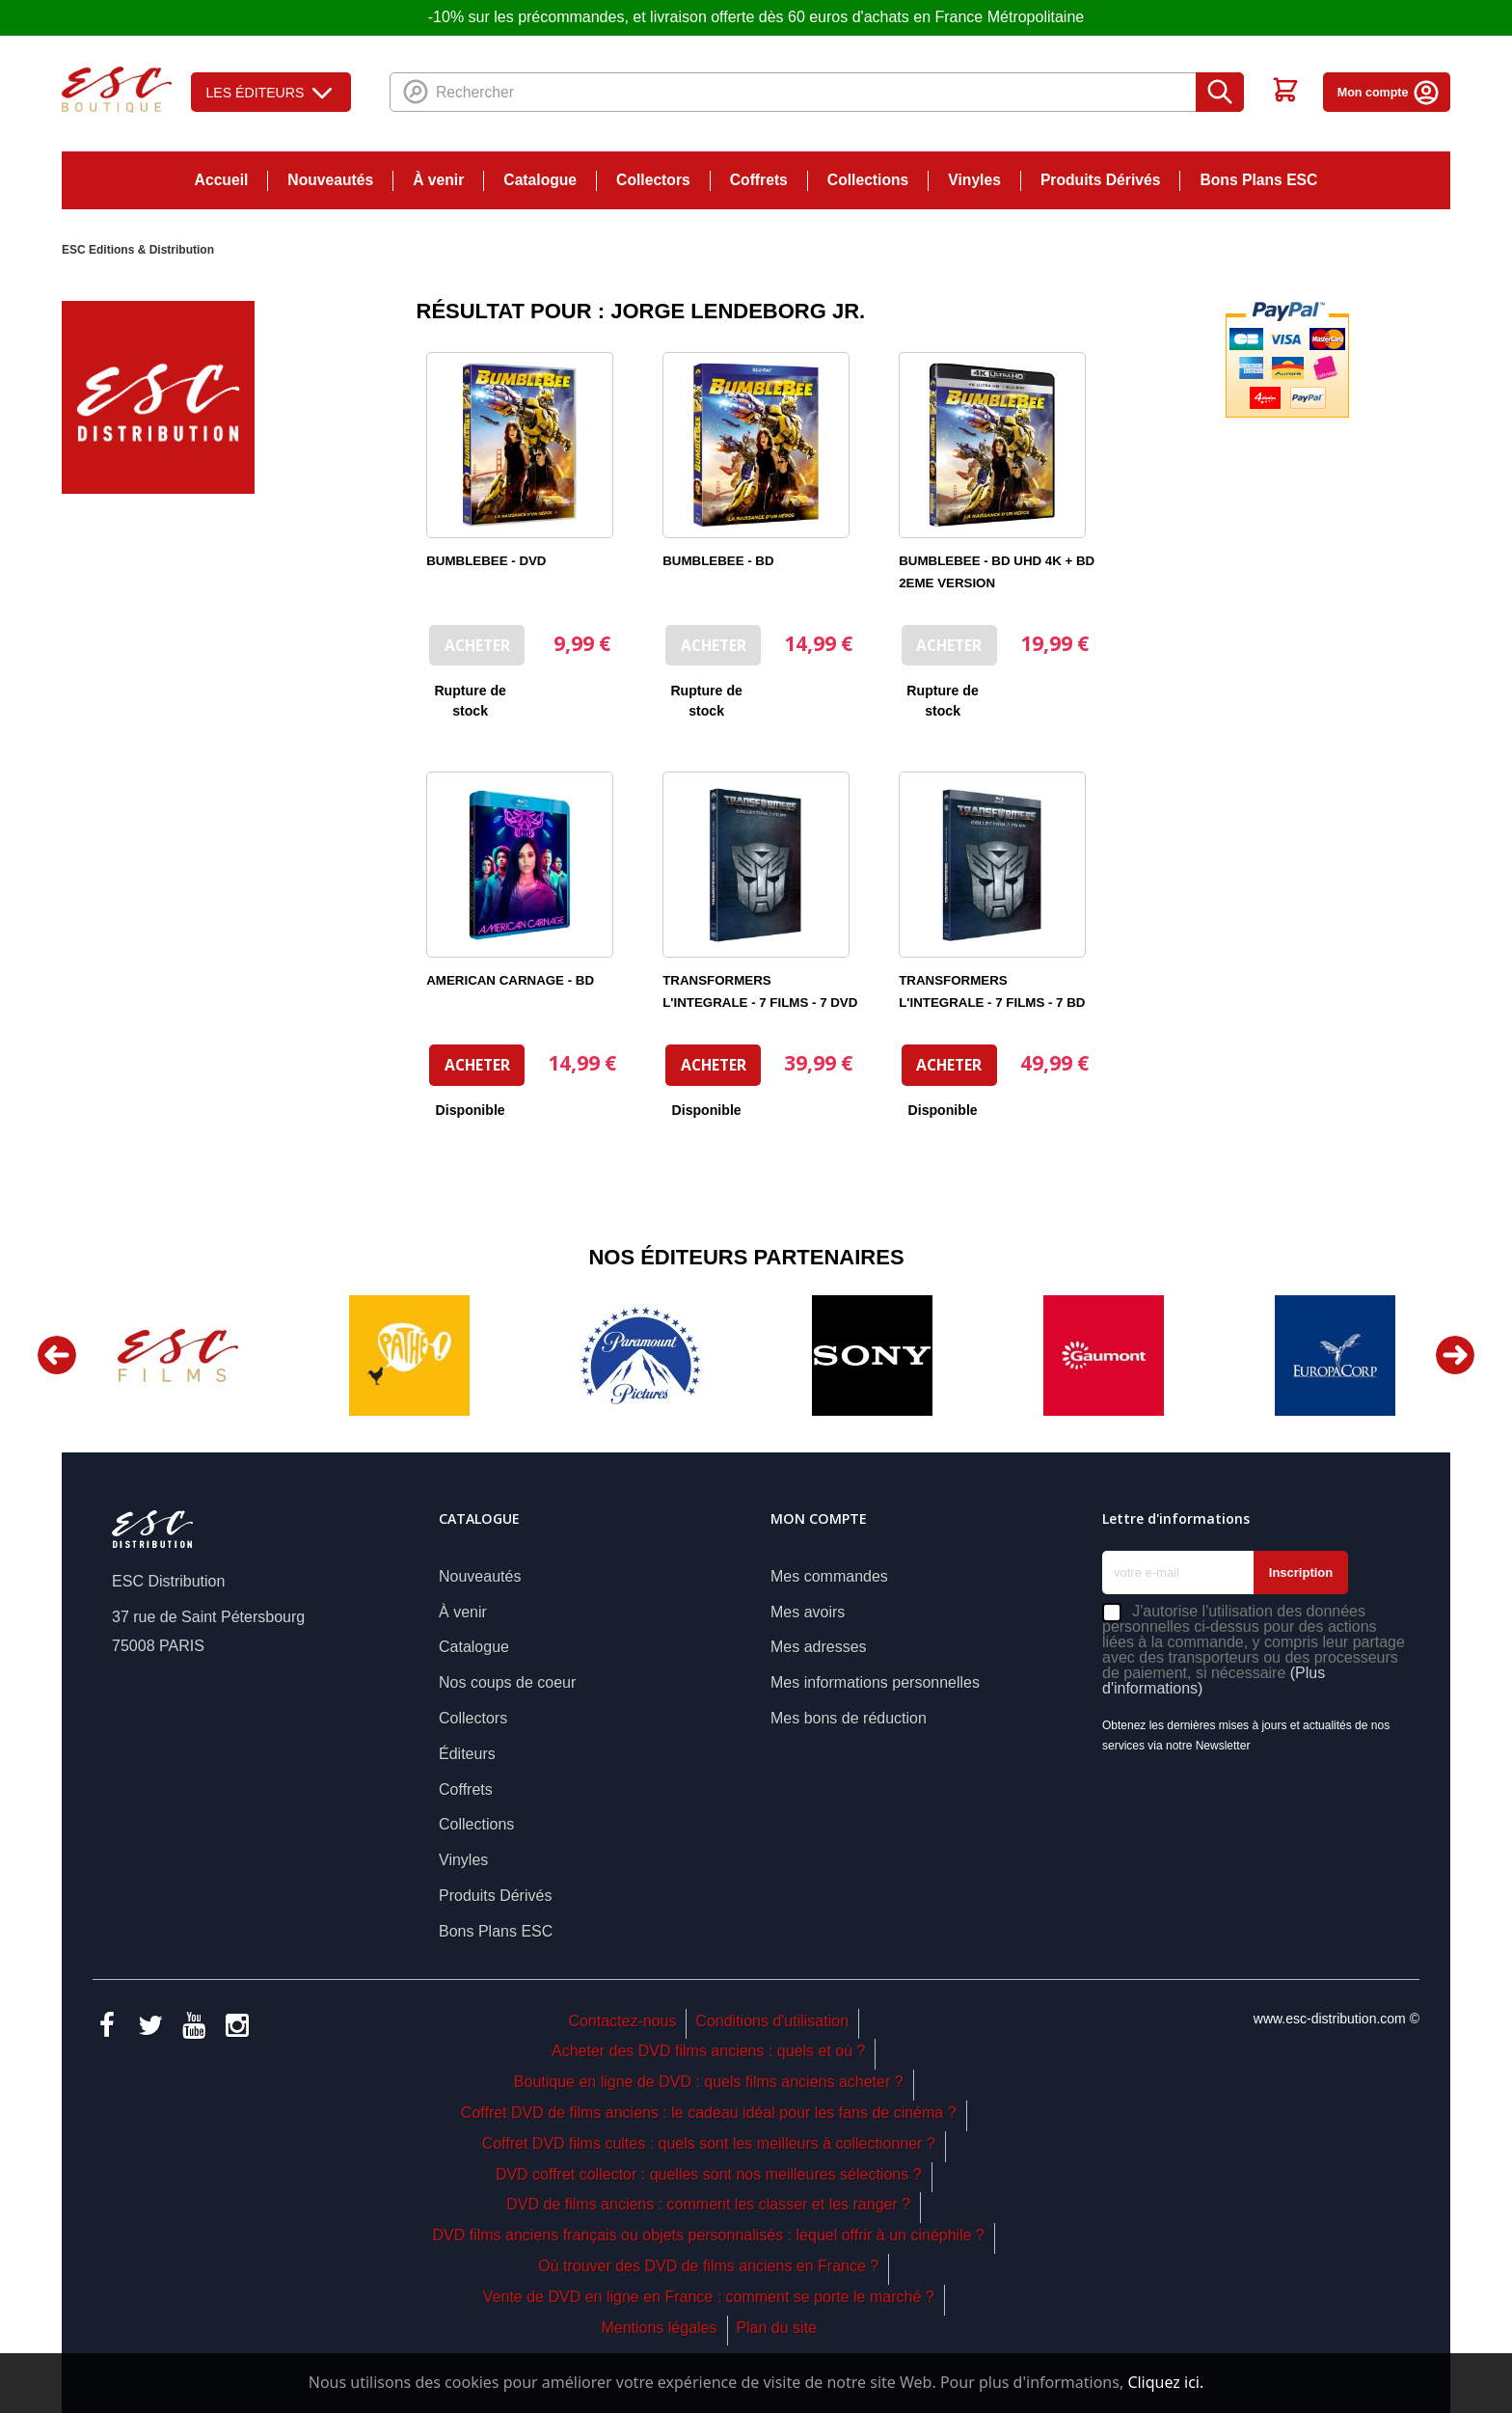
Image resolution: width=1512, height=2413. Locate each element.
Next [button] (1455, 1355)
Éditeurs (467, 1754)
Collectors (653, 180)
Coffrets (759, 180)
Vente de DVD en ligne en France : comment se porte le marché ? (708, 2297)
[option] (177, 1355)
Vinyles (974, 180)
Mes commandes (829, 1576)
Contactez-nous (622, 2021)
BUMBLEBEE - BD (717, 561)
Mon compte (1389, 92)
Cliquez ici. (1165, 2382)
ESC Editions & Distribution (138, 250)
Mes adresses (818, 1647)
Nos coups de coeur (507, 1682)
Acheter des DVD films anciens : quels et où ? (709, 2051)
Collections (867, 180)
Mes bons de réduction (848, 1718)
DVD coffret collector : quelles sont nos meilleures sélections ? (709, 2174)
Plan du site (776, 2327)
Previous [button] (57, 1355)
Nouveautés (330, 180)
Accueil (222, 180)
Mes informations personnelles (875, 1682)
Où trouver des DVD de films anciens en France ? (708, 2266)
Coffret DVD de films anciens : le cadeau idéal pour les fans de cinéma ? (709, 2112)
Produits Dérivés (1100, 180)
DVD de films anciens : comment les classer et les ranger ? (708, 2204)
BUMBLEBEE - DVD (486, 561)
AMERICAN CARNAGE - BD (510, 980)
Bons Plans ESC (1258, 180)
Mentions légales (658, 2327)
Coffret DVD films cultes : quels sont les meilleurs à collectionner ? (708, 2143)
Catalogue (540, 180)
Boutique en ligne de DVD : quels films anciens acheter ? (709, 2082)
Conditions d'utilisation (772, 2021)
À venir (438, 180)
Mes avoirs (807, 1612)
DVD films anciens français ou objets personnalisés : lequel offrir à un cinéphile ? (708, 2235)
